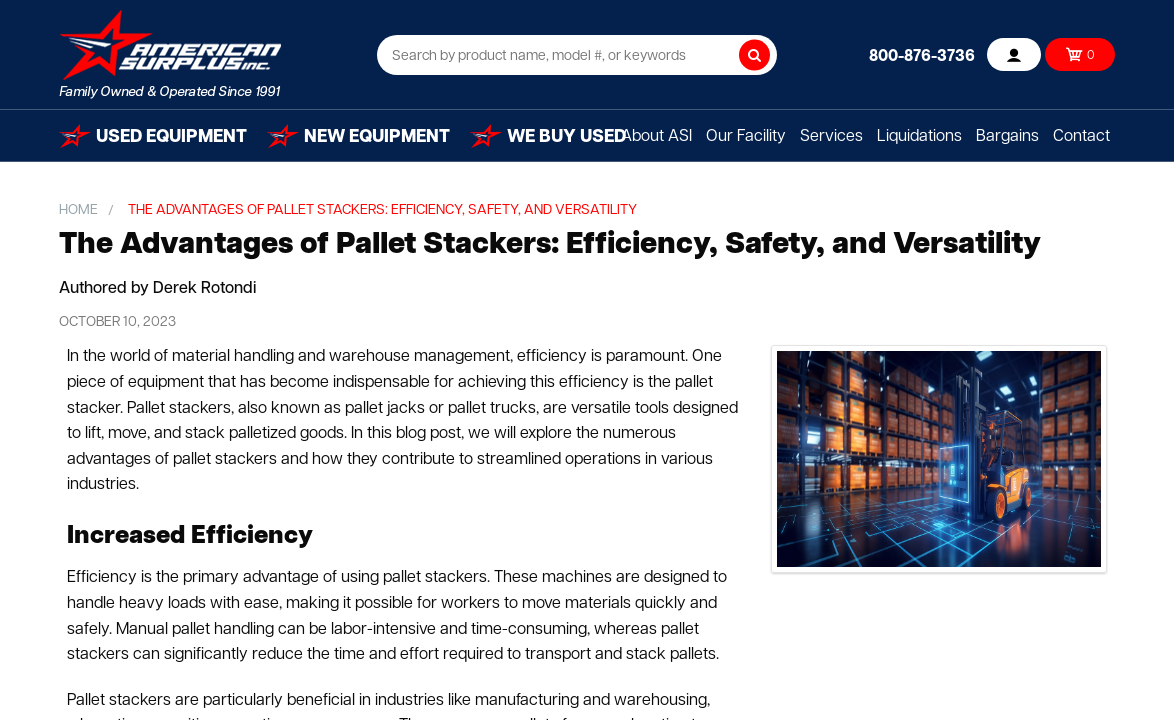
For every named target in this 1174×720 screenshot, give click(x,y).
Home (78, 210)
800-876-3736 (922, 57)
